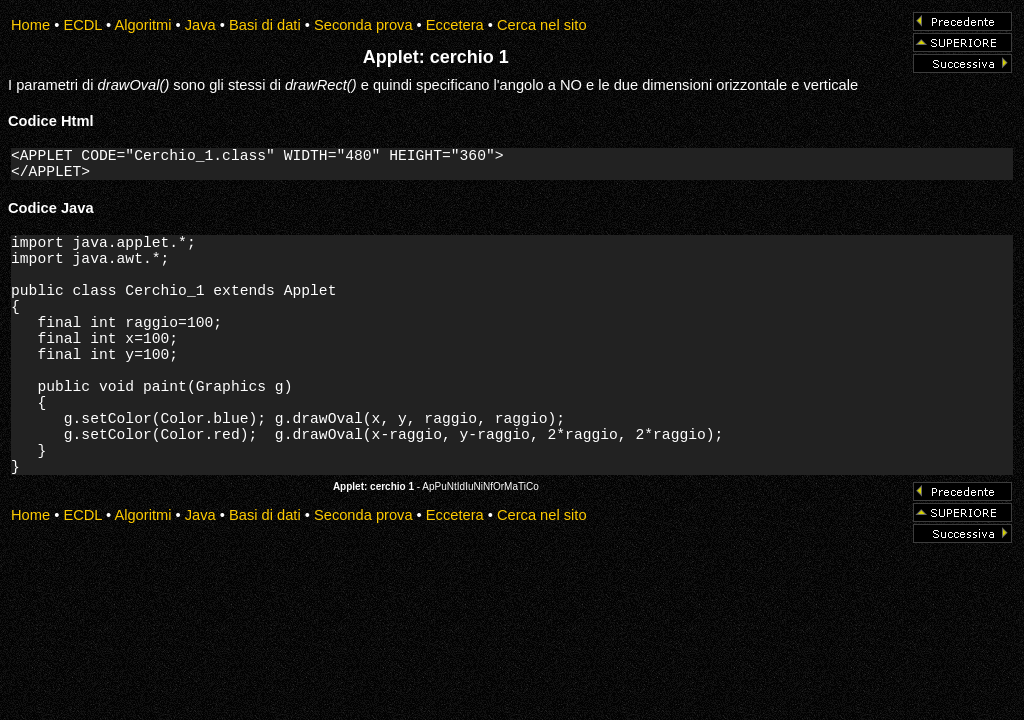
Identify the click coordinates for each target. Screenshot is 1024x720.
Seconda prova (363, 25)
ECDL (82, 25)
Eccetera (455, 25)
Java (200, 25)
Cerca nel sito (542, 25)
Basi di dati (265, 25)
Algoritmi (142, 25)
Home (30, 25)
